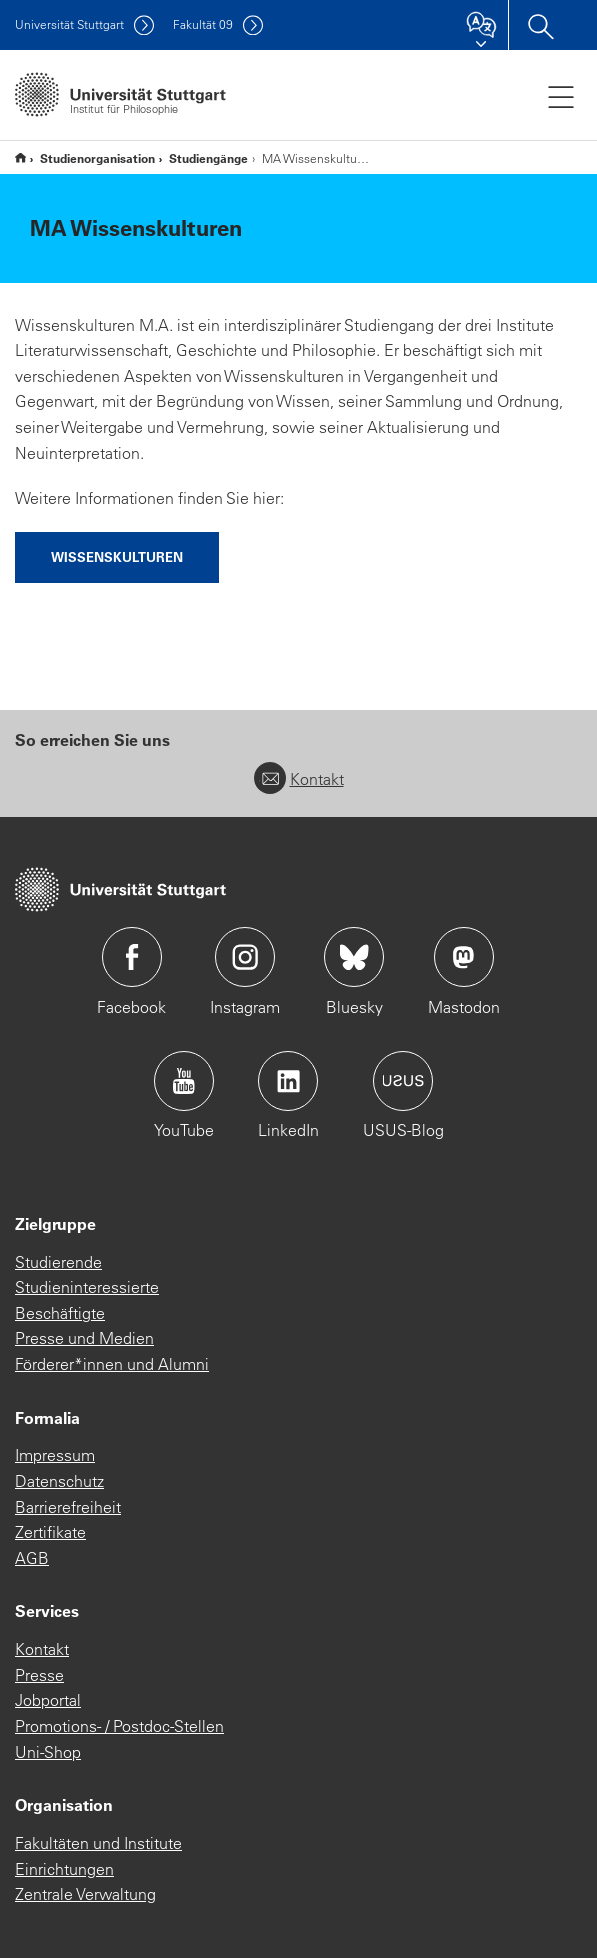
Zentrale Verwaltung (85, 1894)
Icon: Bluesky (354, 957)
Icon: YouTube (184, 1081)
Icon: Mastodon (464, 957)
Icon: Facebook (132, 957)
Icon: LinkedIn (288, 1081)
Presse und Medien (84, 1338)
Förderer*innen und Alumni (112, 1364)
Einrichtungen (64, 1869)
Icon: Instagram (245, 957)
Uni (69, 24)
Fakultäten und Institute (98, 1843)
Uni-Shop (48, 1752)
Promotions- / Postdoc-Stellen (119, 1726)
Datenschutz (59, 1481)
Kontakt (299, 779)
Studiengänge (208, 158)
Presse (39, 1675)
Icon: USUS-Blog (403, 1081)
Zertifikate (50, 1532)
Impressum (55, 1455)
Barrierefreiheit (68, 1507)
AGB (32, 1558)
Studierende (58, 1262)
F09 (203, 24)
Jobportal (48, 1700)
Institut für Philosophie (20, 157)
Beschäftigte (60, 1313)
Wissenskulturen (117, 556)
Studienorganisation (97, 158)
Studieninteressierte (87, 1287)
